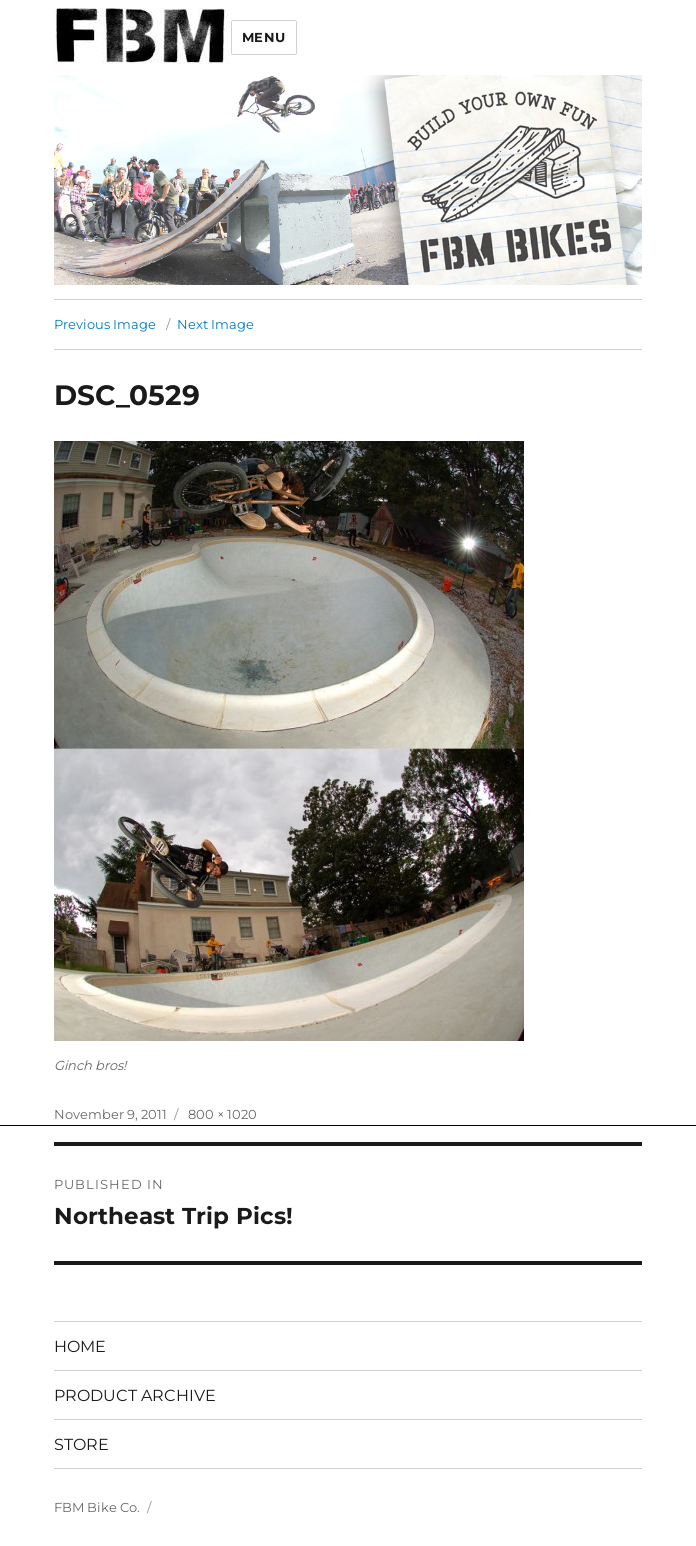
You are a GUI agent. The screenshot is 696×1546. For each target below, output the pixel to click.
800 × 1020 (222, 1114)
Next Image (215, 324)
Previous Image (105, 324)
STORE (81, 1444)
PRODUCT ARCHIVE (135, 1395)
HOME (80, 1346)
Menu (264, 37)
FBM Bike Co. (97, 1507)
